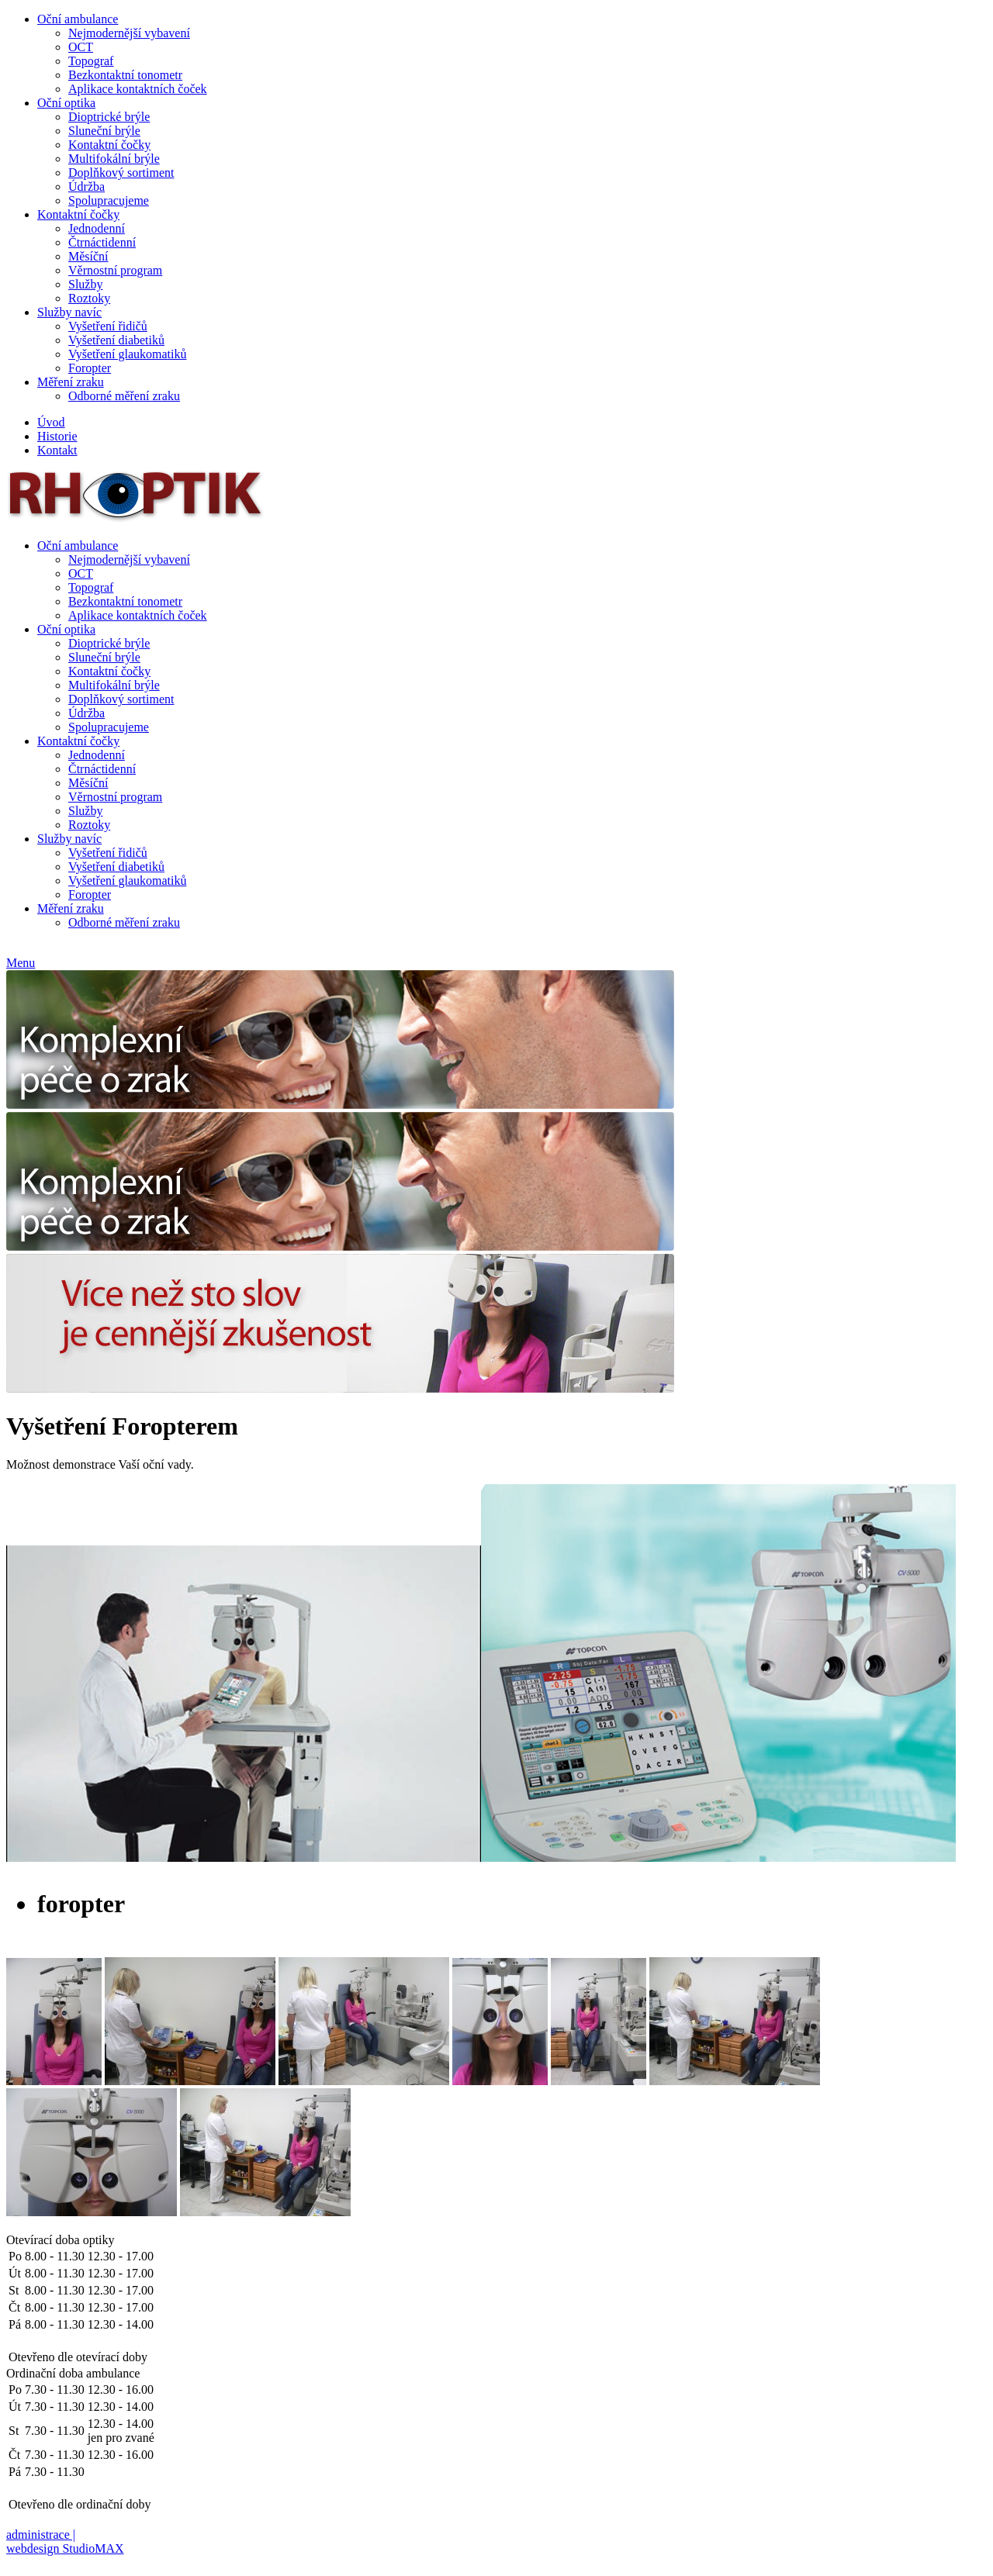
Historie (57, 436)
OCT (80, 47)
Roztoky (89, 298)
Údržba (86, 186)
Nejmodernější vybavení (129, 33)
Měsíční (88, 256)
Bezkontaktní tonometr (125, 74)
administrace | (40, 2534)
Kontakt (57, 450)
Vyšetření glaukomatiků (127, 354)
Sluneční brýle (104, 130)
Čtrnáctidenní (102, 242)
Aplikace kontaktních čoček (137, 88)
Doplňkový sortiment (121, 172)
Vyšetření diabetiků (116, 340)
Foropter (89, 368)
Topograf (90, 60)
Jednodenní (96, 228)
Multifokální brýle (114, 158)
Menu (20, 962)
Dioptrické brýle (109, 116)
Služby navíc (69, 312)
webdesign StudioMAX (65, 2548)
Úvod (51, 422)
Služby (85, 284)
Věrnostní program (115, 270)
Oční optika (66, 102)
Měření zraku (70, 381)
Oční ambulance (77, 19)
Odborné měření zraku (124, 395)
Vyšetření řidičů (107, 326)
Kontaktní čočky (109, 144)
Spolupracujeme (108, 200)
